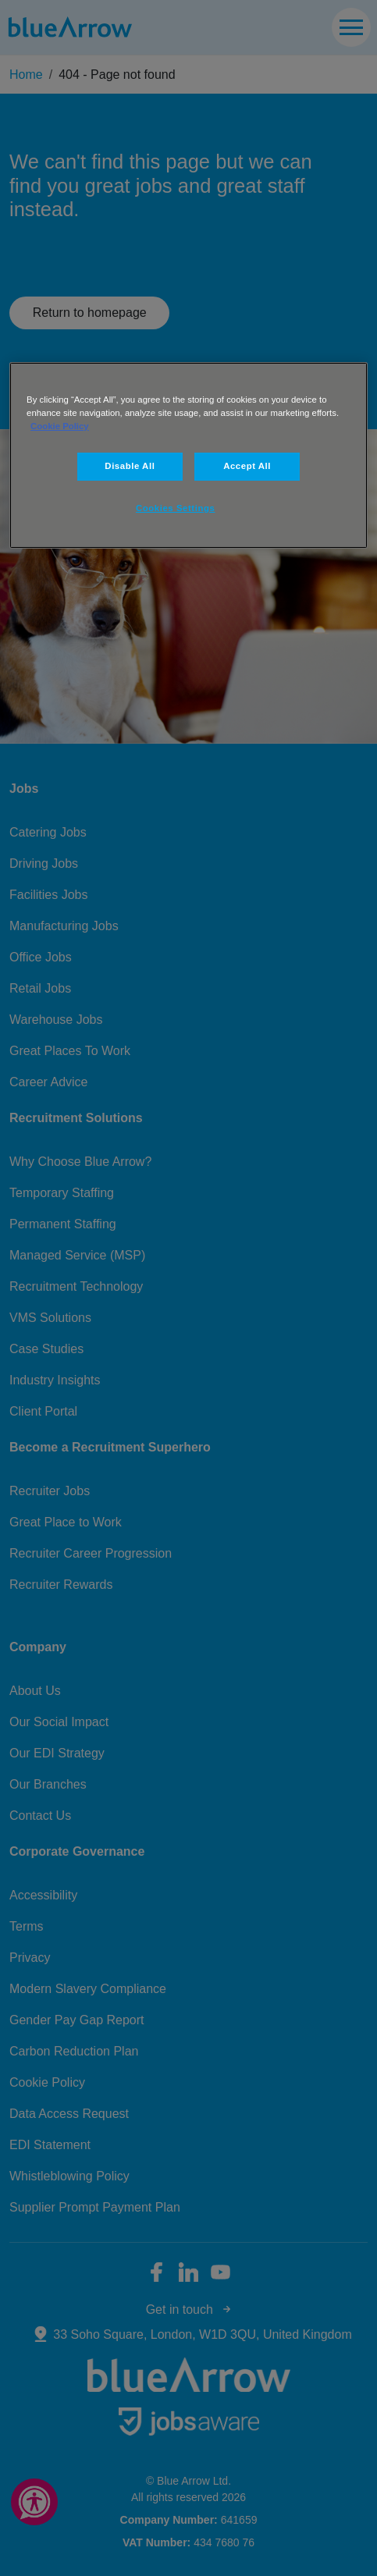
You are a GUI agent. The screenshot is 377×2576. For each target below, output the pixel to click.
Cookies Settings (175, 508)
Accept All (247, 466)
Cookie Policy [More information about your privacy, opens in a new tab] (59, 426)
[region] (188, 455)
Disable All (130, 466)
